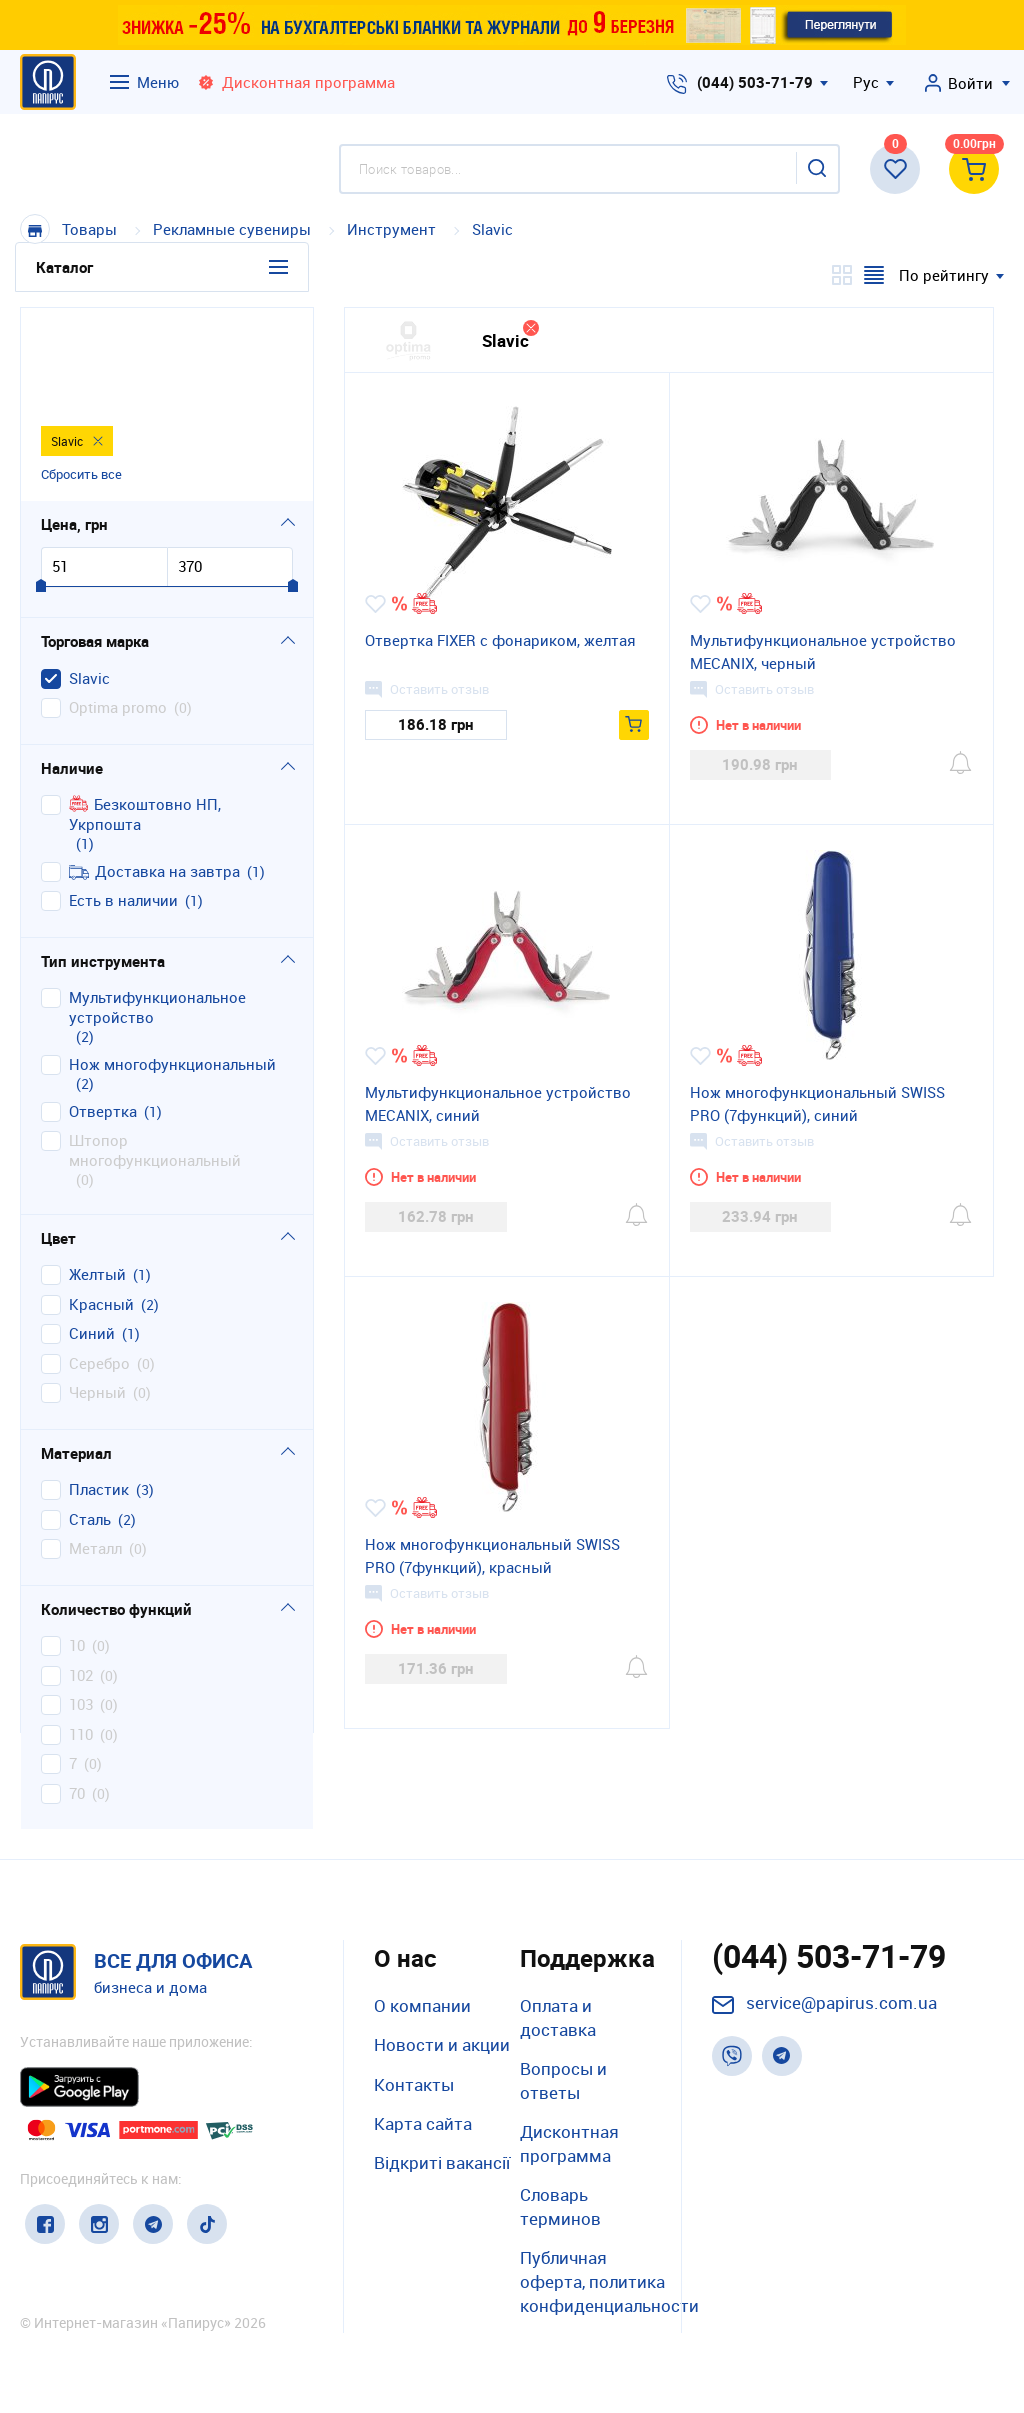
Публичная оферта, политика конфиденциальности (609, 2281)
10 (77, 1548)
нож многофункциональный (172, 966)
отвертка (103, 1013)
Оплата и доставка (558, 2017)
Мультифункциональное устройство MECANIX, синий (498, 1103)
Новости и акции (442, 2044)
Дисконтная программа (569, 2143)
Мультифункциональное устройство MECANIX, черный (823, 651)
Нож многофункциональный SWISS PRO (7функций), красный (492, 1555)
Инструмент (393, 229)
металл (95, 1451)
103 (81, 1607)
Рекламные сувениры (232, 229)
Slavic (492, 229)
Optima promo (118, 610)
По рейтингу (944, 275)
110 (81, 1636)
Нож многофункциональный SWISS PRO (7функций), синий (817, 1103)
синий (92, 1236)
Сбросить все (81, 375)
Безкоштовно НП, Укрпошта (145, 717)
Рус (866, 82)
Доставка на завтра (154, 773)
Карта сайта (423, 2123)
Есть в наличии (123, 803)
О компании (422, 2005)
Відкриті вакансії (442, 2162)
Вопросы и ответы (563, 2080)
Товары (89, 229)
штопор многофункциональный (155, 1053)
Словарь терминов (560, 2206)
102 (81, 1577)
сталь (90, 1421)
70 (77, 1695)
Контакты (414, 2084)
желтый (97, 1177)
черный (97, 1295)
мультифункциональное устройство (157, 910)
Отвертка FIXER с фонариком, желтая (500, 640)
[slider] (41, 490)
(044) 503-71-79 (755, 82)
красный (101, 1206)
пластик (99, 1392)
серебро (99, 1265)
